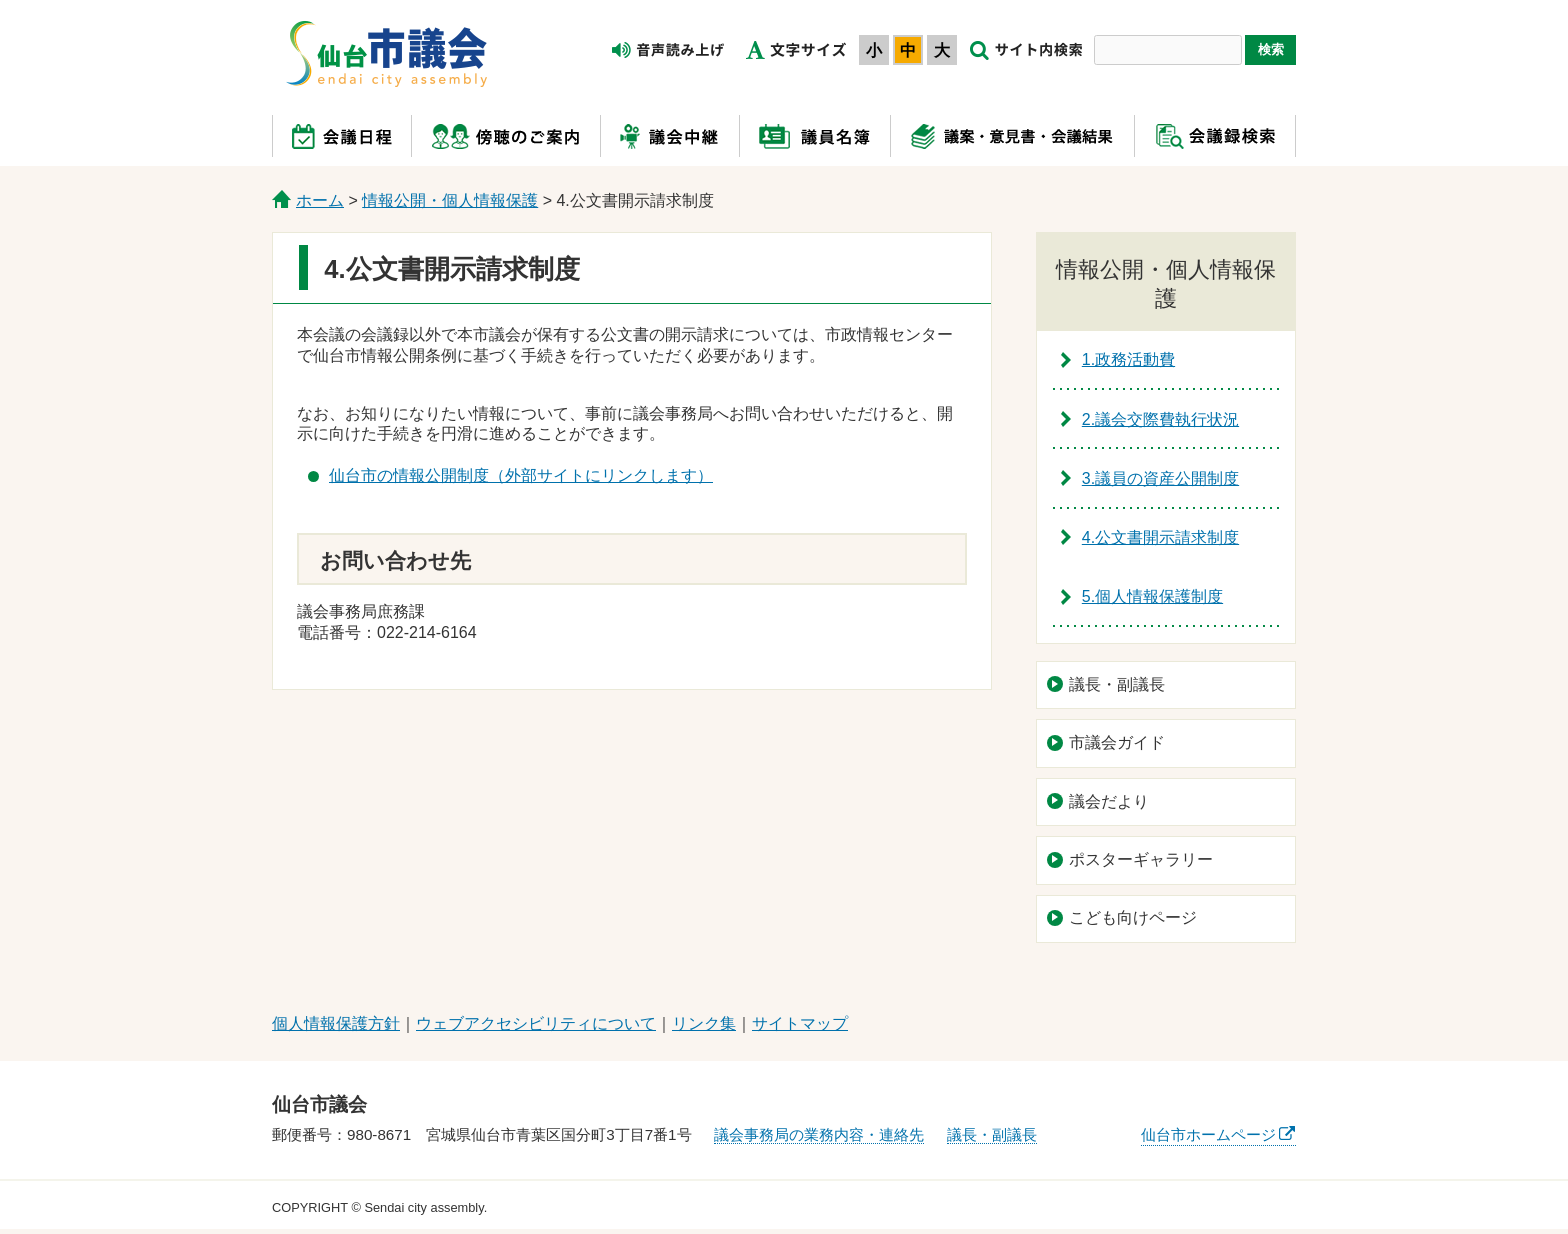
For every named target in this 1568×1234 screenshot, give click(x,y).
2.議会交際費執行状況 (1160, 419)
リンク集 (704, 1023)
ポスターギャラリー (1141, 859)
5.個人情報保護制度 (1152, 596)
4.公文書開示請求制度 (1160, 537)
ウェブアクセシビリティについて (536, 1023)
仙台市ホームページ (1208, 1134)
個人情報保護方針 (336, 1023)
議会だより (1109, 801)
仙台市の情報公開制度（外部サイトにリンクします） (521, 475)
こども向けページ (1133, 917)
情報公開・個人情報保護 (450, 200)
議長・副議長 (1117, 684)
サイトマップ (800, 1023)
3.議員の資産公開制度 (1160, 478)
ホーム (320, 200)
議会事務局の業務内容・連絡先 (819, 1134)
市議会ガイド (1117, 742)
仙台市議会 (386, 53)
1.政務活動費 (1128, 359)
